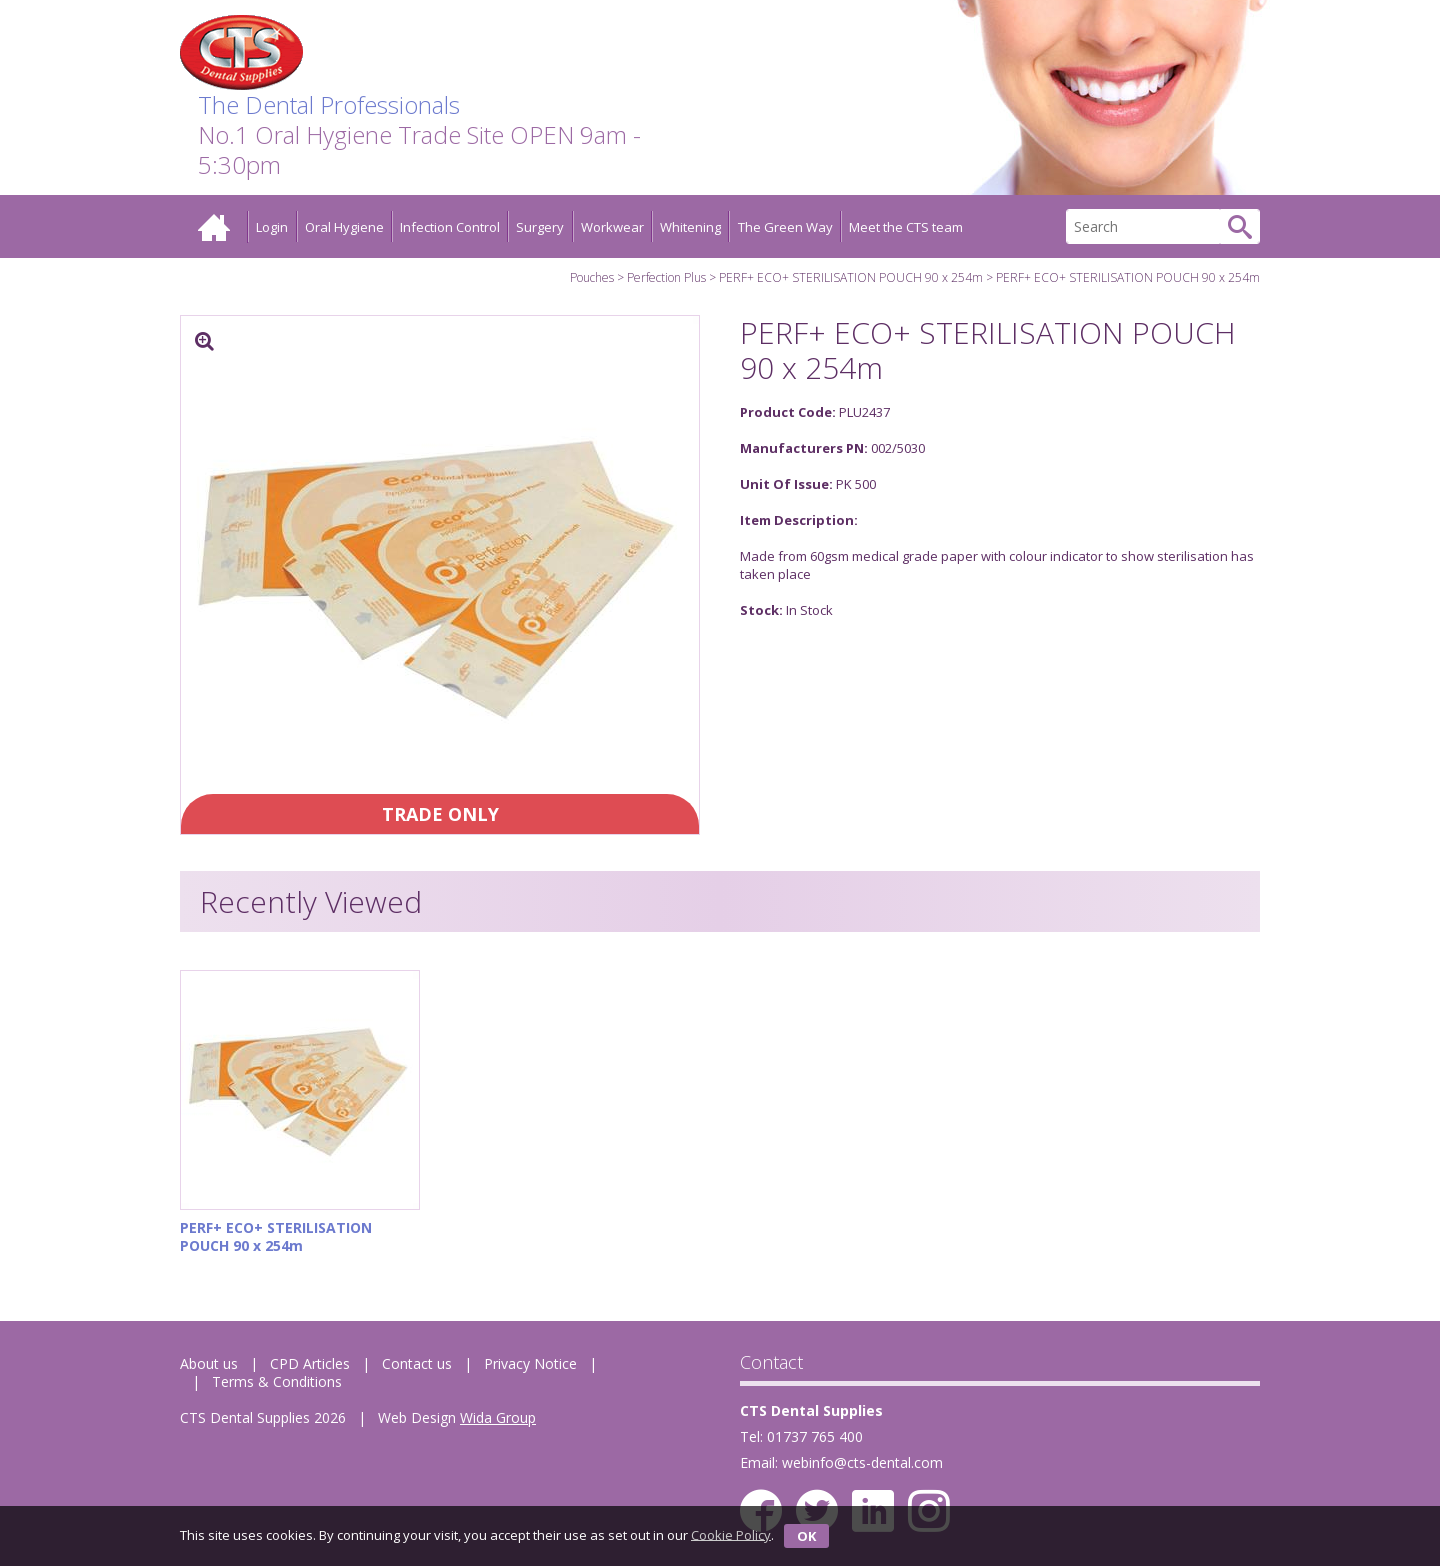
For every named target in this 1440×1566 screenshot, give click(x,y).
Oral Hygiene (344, 227)
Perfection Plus (666, 277)
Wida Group (498, 1417)
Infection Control (450, 227)
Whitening (690, 227)
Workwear (612, 227)
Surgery (540, 227)
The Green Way (785, 227)
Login (272, 227)
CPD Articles (310, 1363)
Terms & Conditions (277, 1381)
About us (209, 1363)
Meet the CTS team (906, 227)
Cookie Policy (731, 1534)
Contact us (417, 1363)
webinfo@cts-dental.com (862, 1462)
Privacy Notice (530, 1363)
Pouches (592, 277)
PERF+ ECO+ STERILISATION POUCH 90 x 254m (851, 277)
